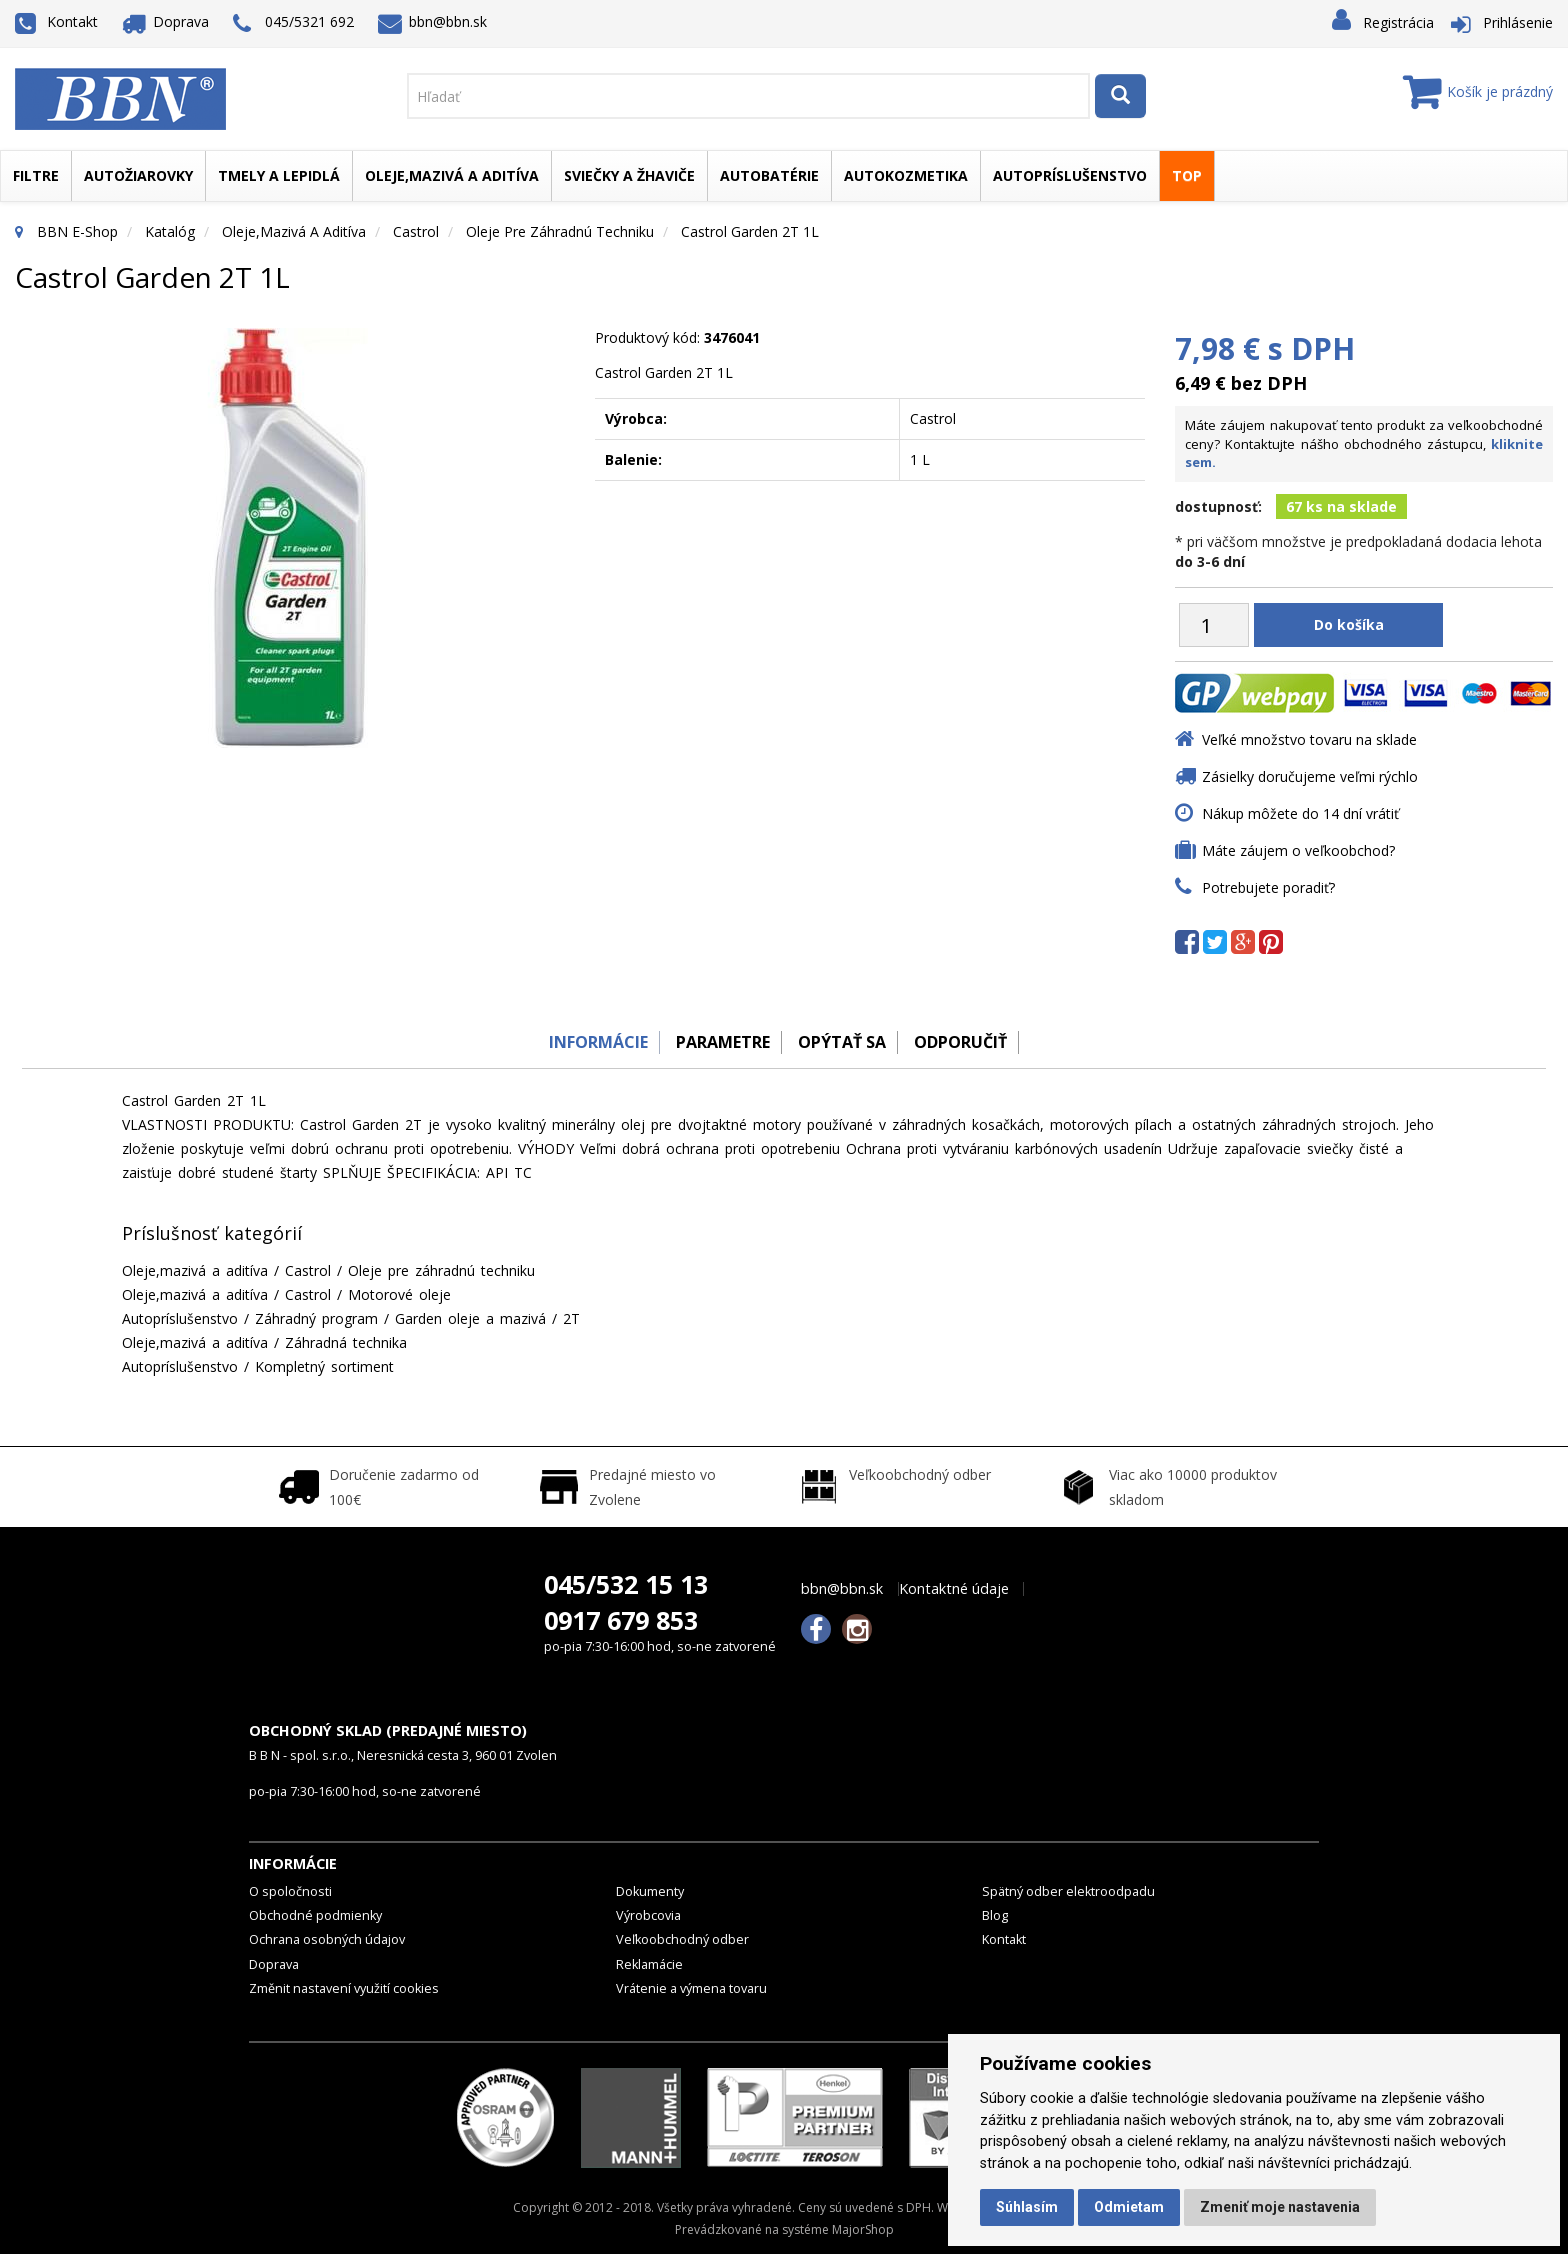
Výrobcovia (648, 1915)
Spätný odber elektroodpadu (1068, 1891)
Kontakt (56, 21)
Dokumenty (650, 1891)
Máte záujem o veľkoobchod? (1298, 850)
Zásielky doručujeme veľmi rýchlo (1310, 776)
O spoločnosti (290, 1891)
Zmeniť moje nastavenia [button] (1280, 2207)
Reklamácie (649, 1964)
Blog (995, 1915)
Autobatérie (769, 175)
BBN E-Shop (77, 231)
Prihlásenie (1518, 22)
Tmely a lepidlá (279, 175)
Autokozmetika (906, 175)
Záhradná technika (346, 1342)
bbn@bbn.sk (433, 21)
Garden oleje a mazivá (470, 1318)
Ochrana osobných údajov (327, 1939)
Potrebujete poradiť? (1268, 887)
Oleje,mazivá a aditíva (452, 175)
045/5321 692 (293, 23)
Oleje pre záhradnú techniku (560, 231)
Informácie (586, 1042)
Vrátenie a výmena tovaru (691, 1988)
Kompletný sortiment (324, 1366)
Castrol (416, 231)
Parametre (718, 1042)
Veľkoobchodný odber (682, 1939)
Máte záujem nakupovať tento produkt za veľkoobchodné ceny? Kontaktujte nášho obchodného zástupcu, (1364, 443)
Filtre (36, 175)
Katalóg (170, 231)
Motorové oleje (399, 1294)
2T (571, 1318)
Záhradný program (316, 1318)
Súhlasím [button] (1027, 2207)
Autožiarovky (138, 175)
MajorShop (863, 2229)
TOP (1187, 175)
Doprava (166, 21)
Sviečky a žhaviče (629, 175)
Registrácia (1398, 22)
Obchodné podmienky (315, 1915)
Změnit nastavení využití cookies (344, 1988)
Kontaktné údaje (954, 1589)
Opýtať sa (844, 1042)
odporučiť (969, 1042)
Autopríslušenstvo (1070, 175)
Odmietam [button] (1129, 2207)
